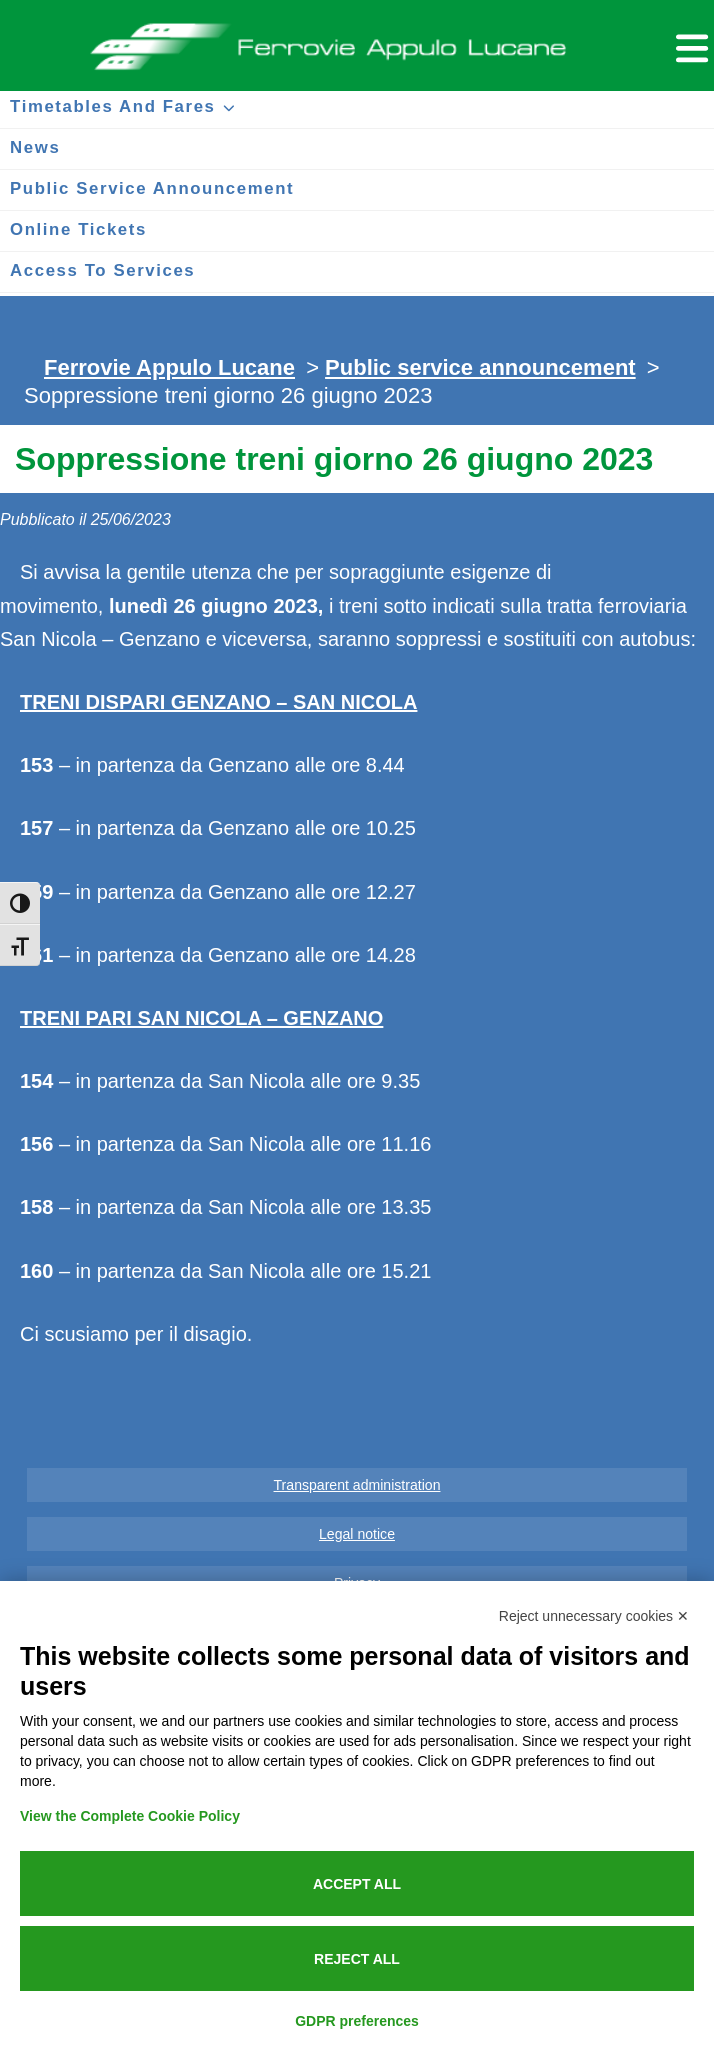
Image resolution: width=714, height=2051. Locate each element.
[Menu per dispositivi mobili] (689, 45)
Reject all (357, 1959)
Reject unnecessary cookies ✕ (594, 1616)
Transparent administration (357, 1485)
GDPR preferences (357, 2021)
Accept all (357, 1884)
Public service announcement (480, 367)
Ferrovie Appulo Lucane (357, 41)
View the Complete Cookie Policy (130, 1816)
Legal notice (357, 1534)
